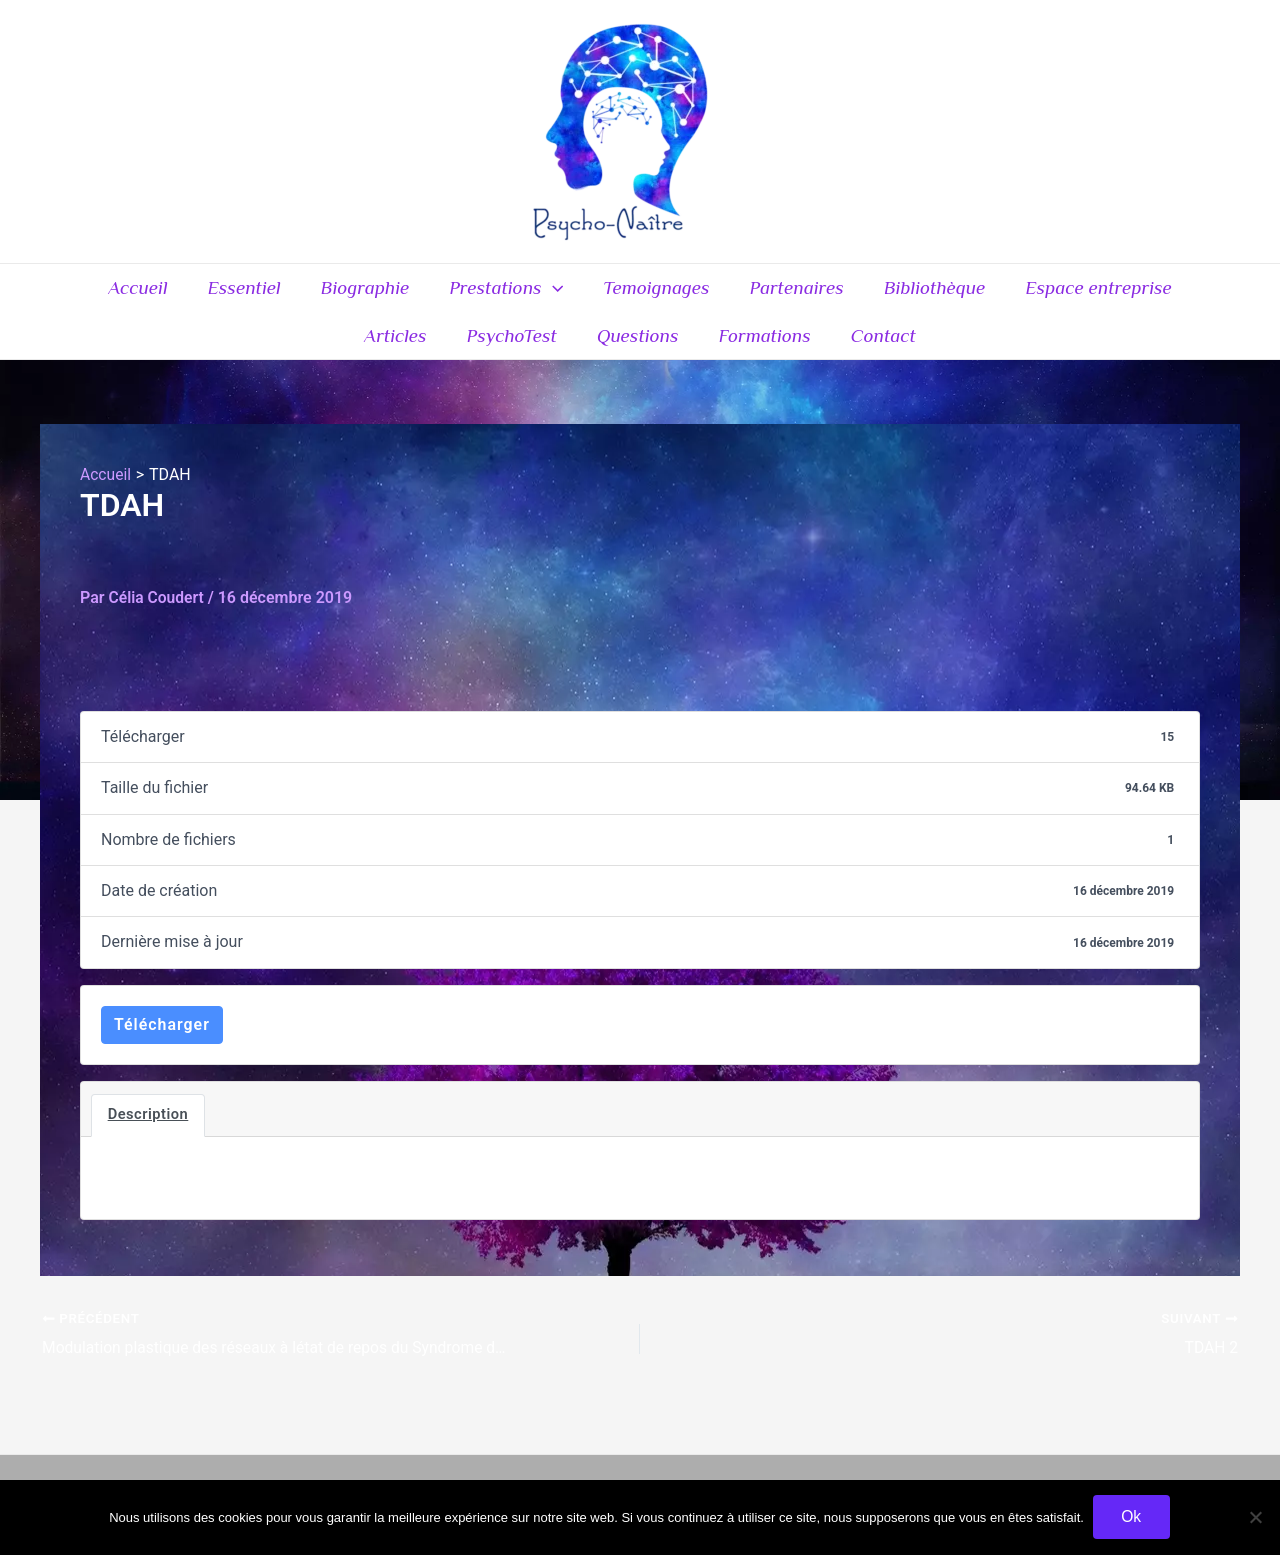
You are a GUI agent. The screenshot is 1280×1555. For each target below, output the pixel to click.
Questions (588, 350)
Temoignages (605, 292)
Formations (712, 350)
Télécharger (162, 1043)
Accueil (94, 292)
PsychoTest (463, 350)
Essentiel (198, 292)
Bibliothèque (879, 292)
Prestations (457, 293)
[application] (502, 293)
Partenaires (743, 292)
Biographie (317, 292)
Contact (829, 350)
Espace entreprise (1041, 292)
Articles (1184, 292)
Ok (1132, 1516)
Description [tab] (148, 1135)
